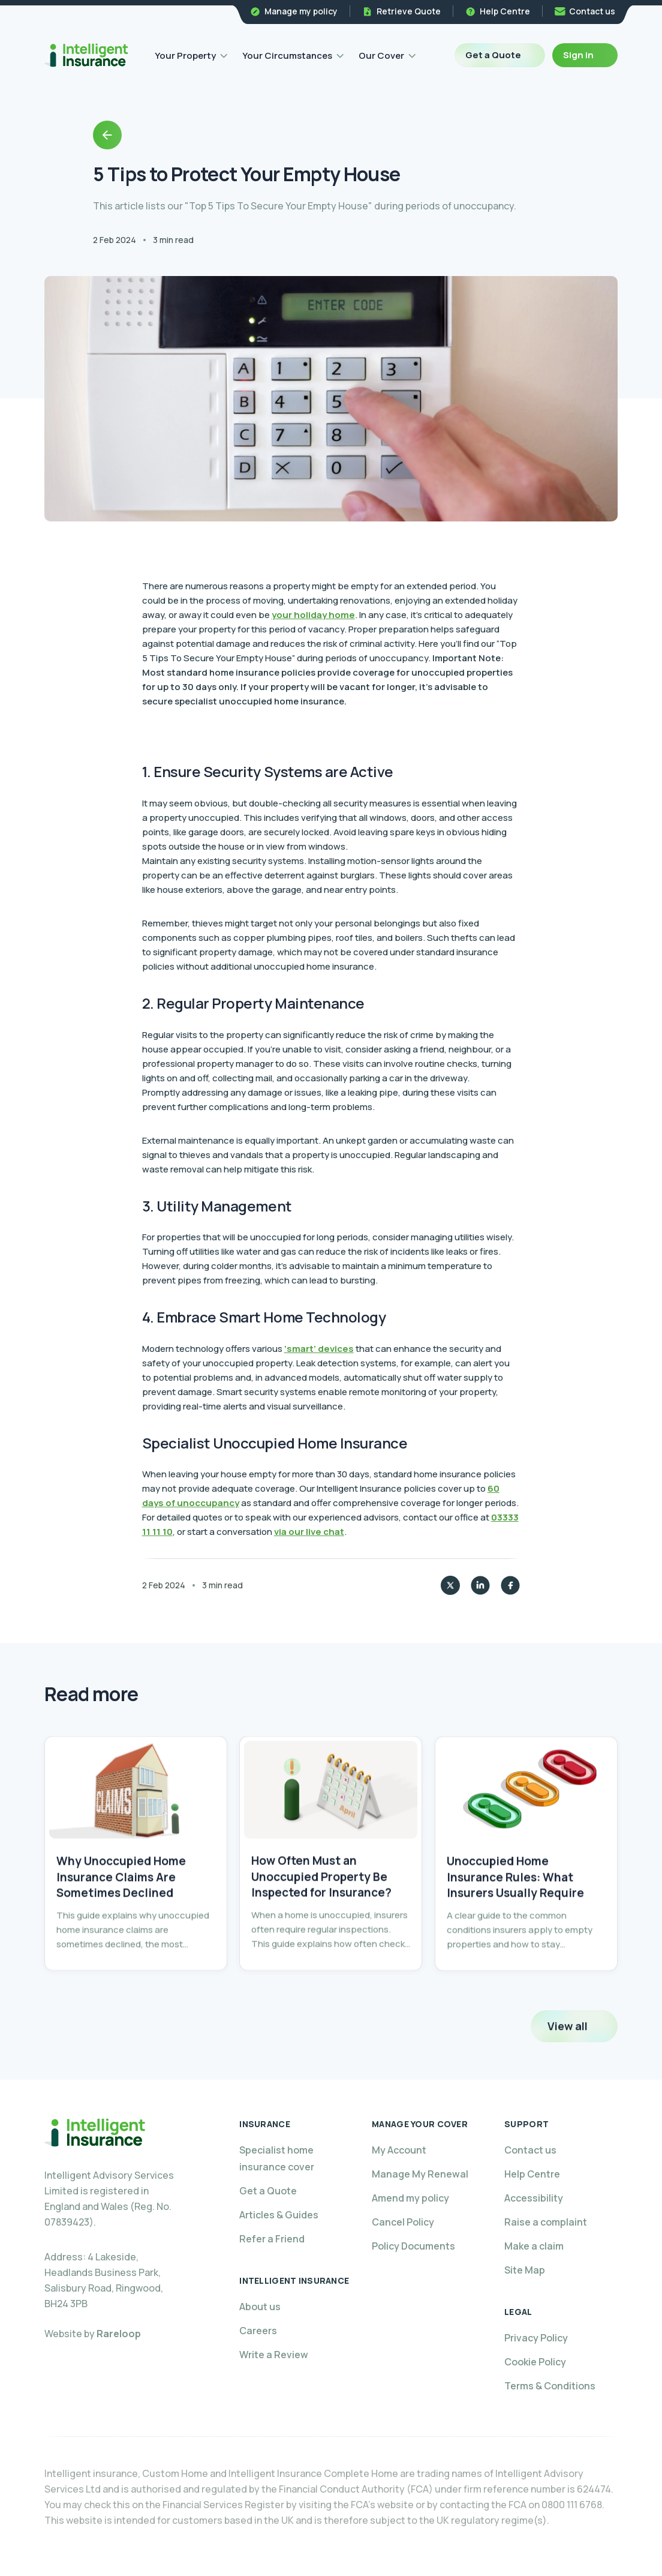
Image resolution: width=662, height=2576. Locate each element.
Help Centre (505, 11)
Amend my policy (410, 2198)
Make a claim (534, 2246)
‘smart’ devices (319, 1348)
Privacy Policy (536, 2337)
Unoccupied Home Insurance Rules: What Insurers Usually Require (515, 1912)
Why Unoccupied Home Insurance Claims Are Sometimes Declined (121, 1902)
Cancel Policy (403, 2222)
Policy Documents (413, 2246)
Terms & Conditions (549, 2385)
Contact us (592, 11)
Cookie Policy (535, 2361)
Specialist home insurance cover (276, 2158)
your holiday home (313, 614)
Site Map (524, 2270)
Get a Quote (493, 55)
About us (260, 2306)
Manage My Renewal (420, 2174)
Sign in (578, 55)
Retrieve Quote (409, 11)
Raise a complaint (545, 2222)
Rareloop (119, 2333)
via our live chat (309, 1531)
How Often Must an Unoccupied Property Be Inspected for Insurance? (321, 1909)
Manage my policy (301, 11)
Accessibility (533, 2198)
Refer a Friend (272, 2238)
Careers (258, 2330)
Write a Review (273, 2354)
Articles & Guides (278, 2214)
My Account (399, 2150)
